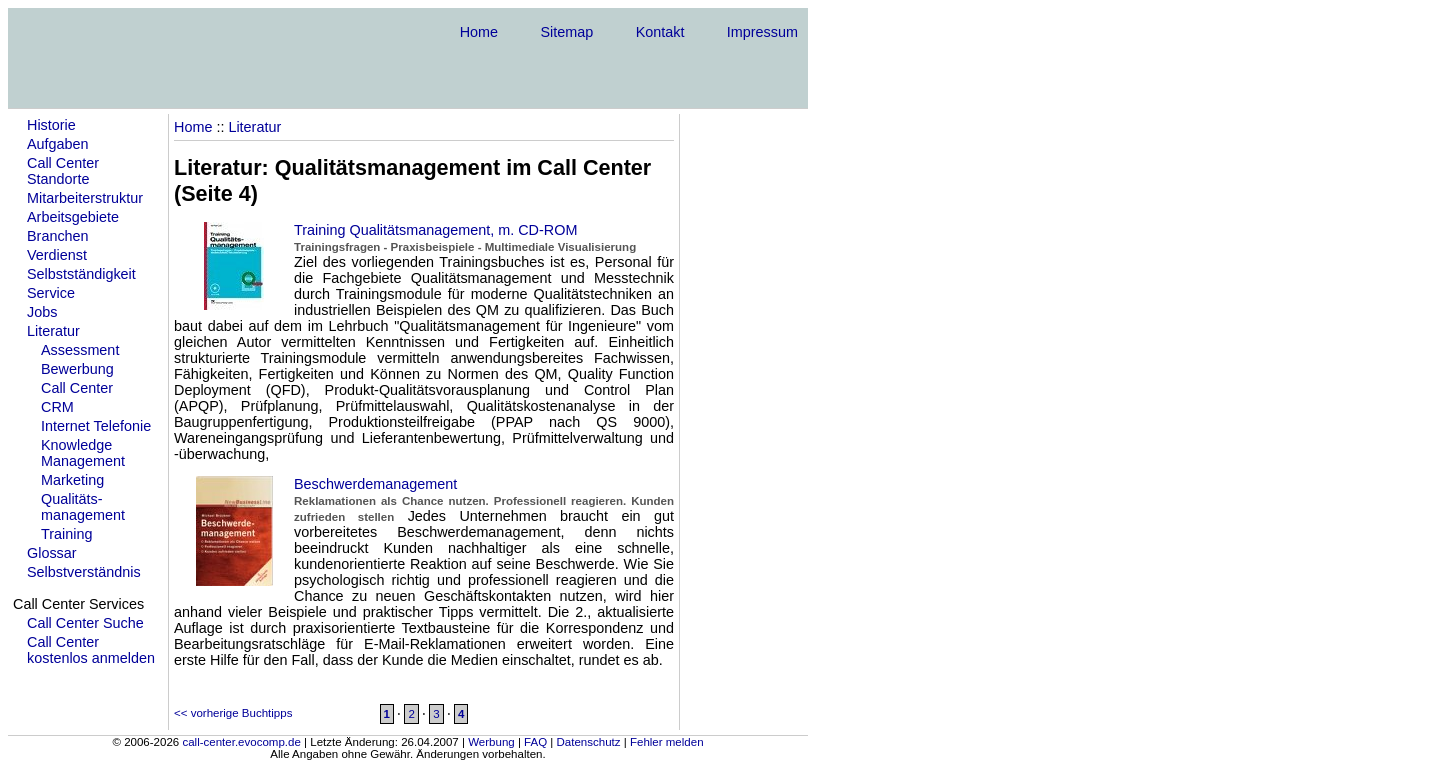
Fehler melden (667, 742)
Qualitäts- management (83, 507)
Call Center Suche (85, 623)
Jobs (42, 312)
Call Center (77, 388)
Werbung (491, 742)
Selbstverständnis (84, 572)
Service (51, 293)
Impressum (762, 32)
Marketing (72, 480)
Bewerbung (77, 369)
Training (66, 534)
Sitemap (566, 32)
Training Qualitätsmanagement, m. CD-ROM (435, 230)
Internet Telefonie (96, 426)
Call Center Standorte (63, 171)
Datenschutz (589, 742)
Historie (51, 125)
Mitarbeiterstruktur (85, 198)
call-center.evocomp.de (241, 742)
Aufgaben (58, 144)
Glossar (52, 553)
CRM (57, 407)
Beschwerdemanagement (375, 484)
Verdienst (57, 255)
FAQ (535, 742)
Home (479, 32)
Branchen (58, 236)
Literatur (53, 331)
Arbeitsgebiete (73, 217)
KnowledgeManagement (83, 453)
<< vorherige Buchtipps (233, 713)
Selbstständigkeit (81, 274)
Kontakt (660, 32)
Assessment (80, 350)
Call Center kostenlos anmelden (91, 650)
